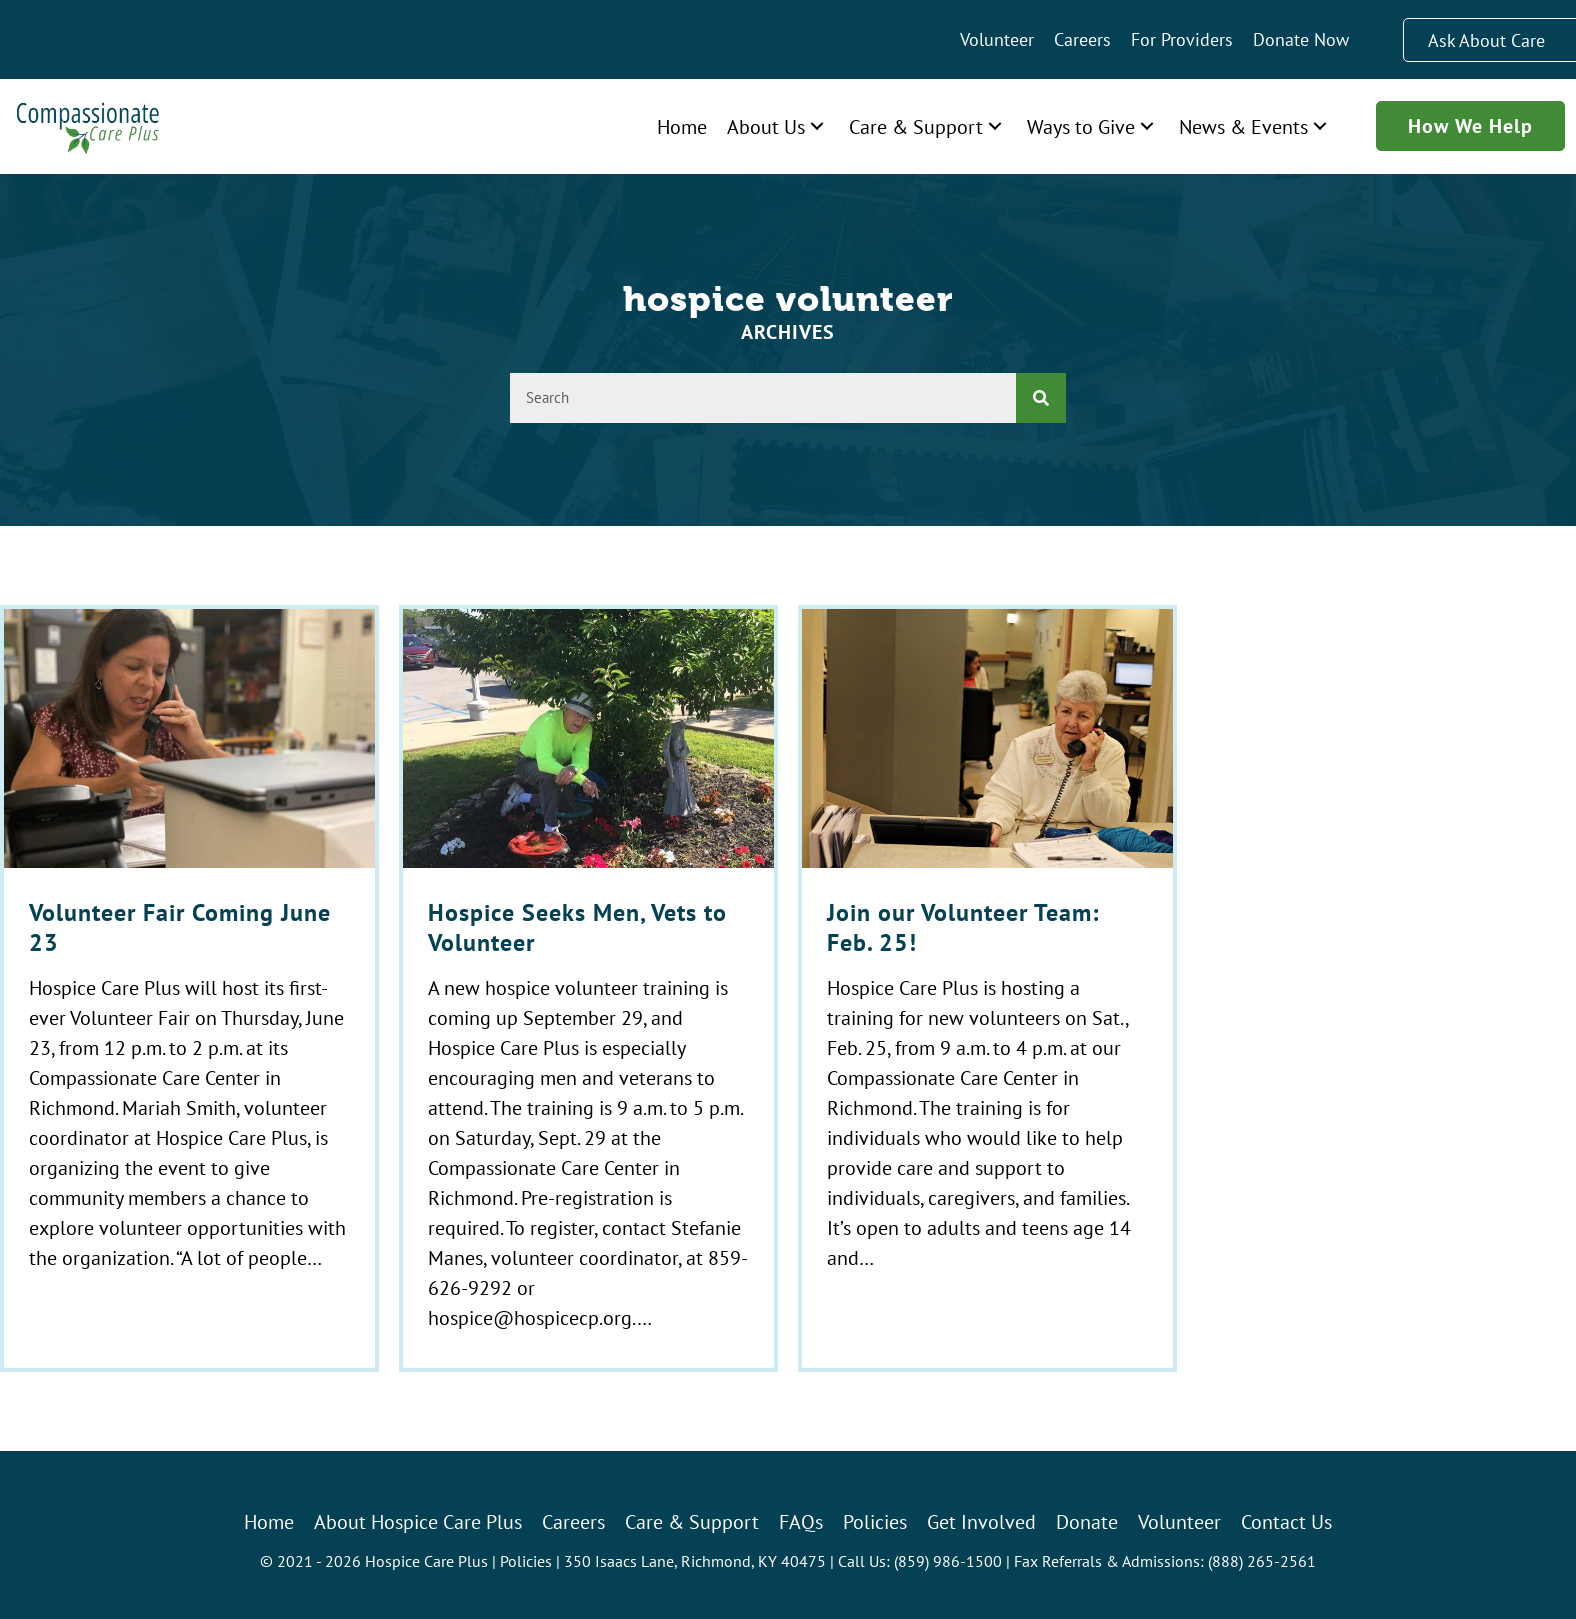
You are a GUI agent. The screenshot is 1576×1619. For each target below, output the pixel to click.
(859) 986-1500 (948, 1561)
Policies (526, 1561)
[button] (817, 126)
